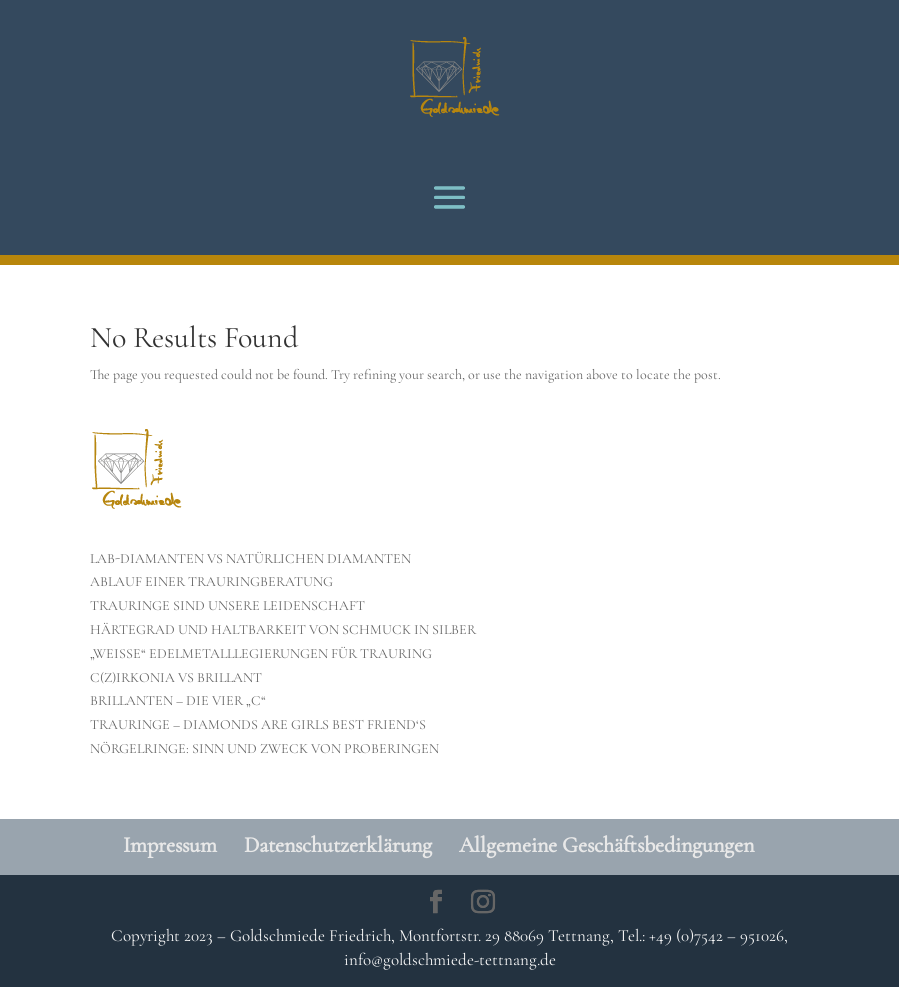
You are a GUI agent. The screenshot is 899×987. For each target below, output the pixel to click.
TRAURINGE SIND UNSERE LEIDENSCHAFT (227, 605)
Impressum (170, 845)
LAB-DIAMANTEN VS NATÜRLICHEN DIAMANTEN (250, 558)
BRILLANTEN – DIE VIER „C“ (178, 700)
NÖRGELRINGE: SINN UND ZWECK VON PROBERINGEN (264, 748)
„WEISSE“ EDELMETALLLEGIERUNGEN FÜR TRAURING (261, 653)
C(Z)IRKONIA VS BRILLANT (176, 677)
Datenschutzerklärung (338, 845)
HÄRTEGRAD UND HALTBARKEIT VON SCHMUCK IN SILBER (283, 629)
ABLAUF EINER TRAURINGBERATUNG (211, 581)
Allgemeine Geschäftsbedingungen (606, 845)
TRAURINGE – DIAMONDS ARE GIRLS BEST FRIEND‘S (258, 724)
